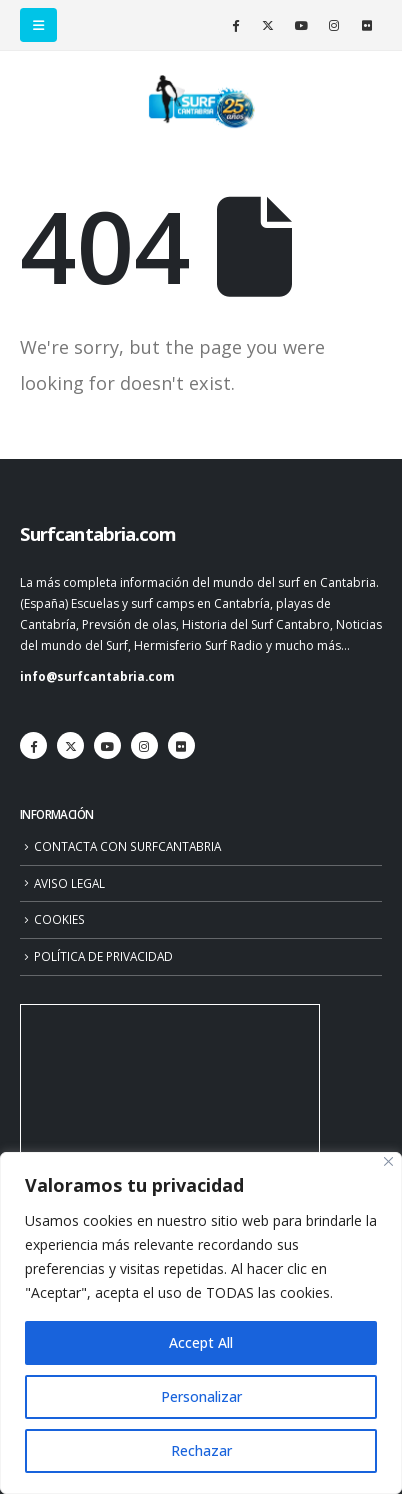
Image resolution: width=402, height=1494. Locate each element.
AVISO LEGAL (69, 883)
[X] (268, 25)
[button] (38, 25)
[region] (201, 1323)
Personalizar (201, 1396)
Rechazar (201, 1450)
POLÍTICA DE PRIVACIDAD (103, 956)
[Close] (388, 1161)
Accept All (201, 1342)
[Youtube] (301, 25)
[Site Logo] (201, 102)
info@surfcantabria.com (97, 676)
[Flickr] (367, 25)
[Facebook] (235, 25)
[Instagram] (334, 25)
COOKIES (59, 919)
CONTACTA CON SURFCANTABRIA (127, 846)
